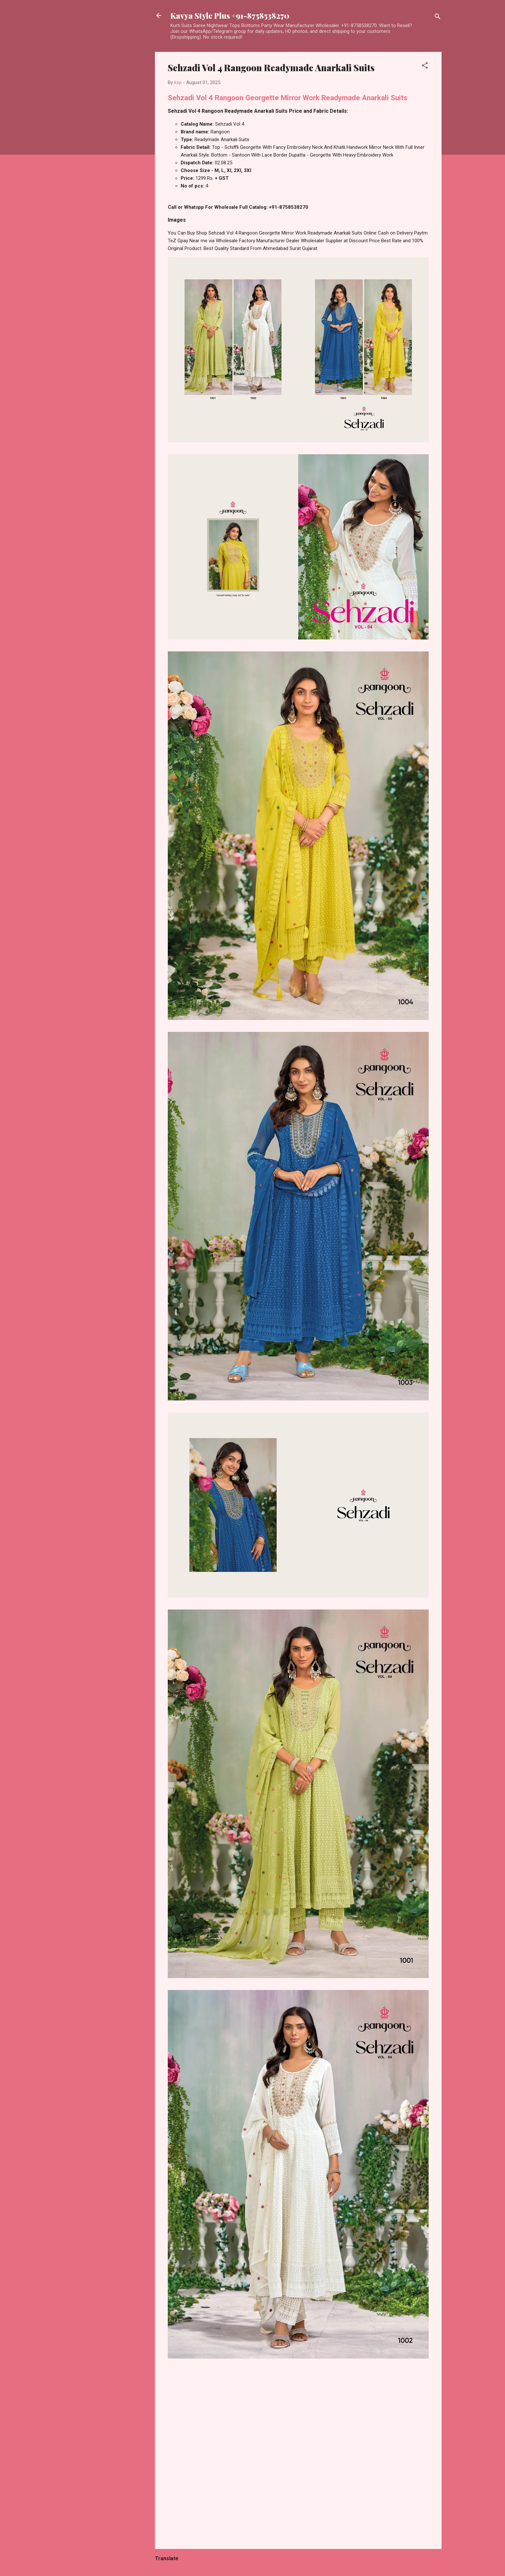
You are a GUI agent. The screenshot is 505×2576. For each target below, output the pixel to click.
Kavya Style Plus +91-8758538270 (229, 15)
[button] (425, 67)
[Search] (438, 17)
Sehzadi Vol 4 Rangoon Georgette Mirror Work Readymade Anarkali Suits (287, 97)
